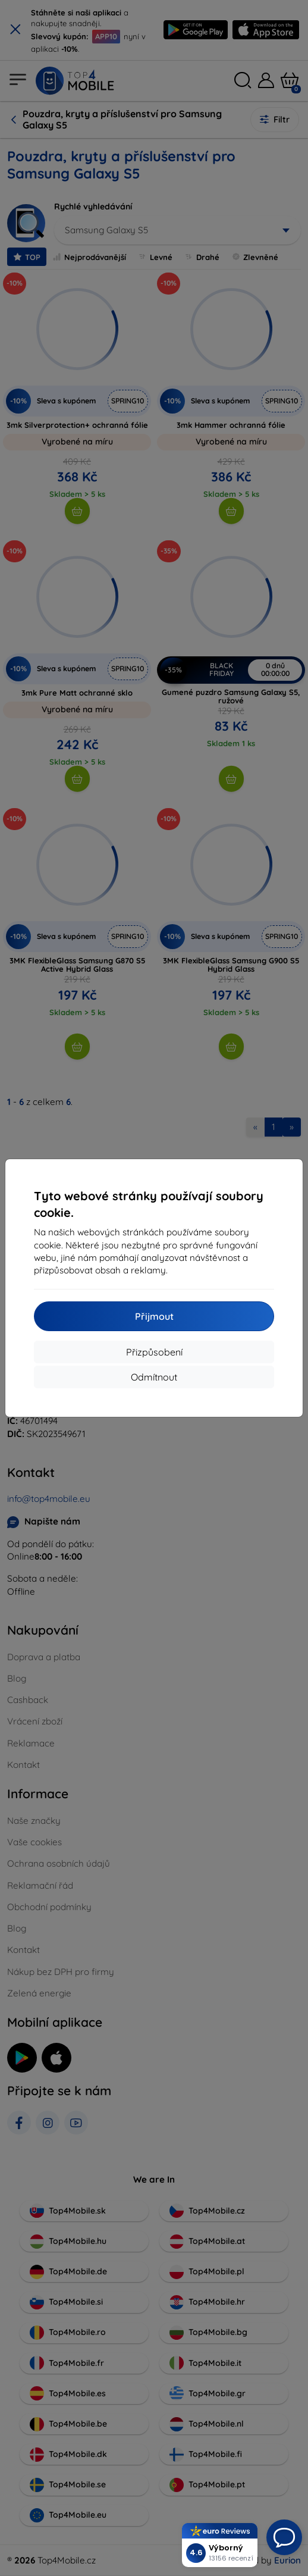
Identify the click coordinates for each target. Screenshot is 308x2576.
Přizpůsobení (154, 1352)
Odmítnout (154, 1377)
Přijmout (154, 1316)
